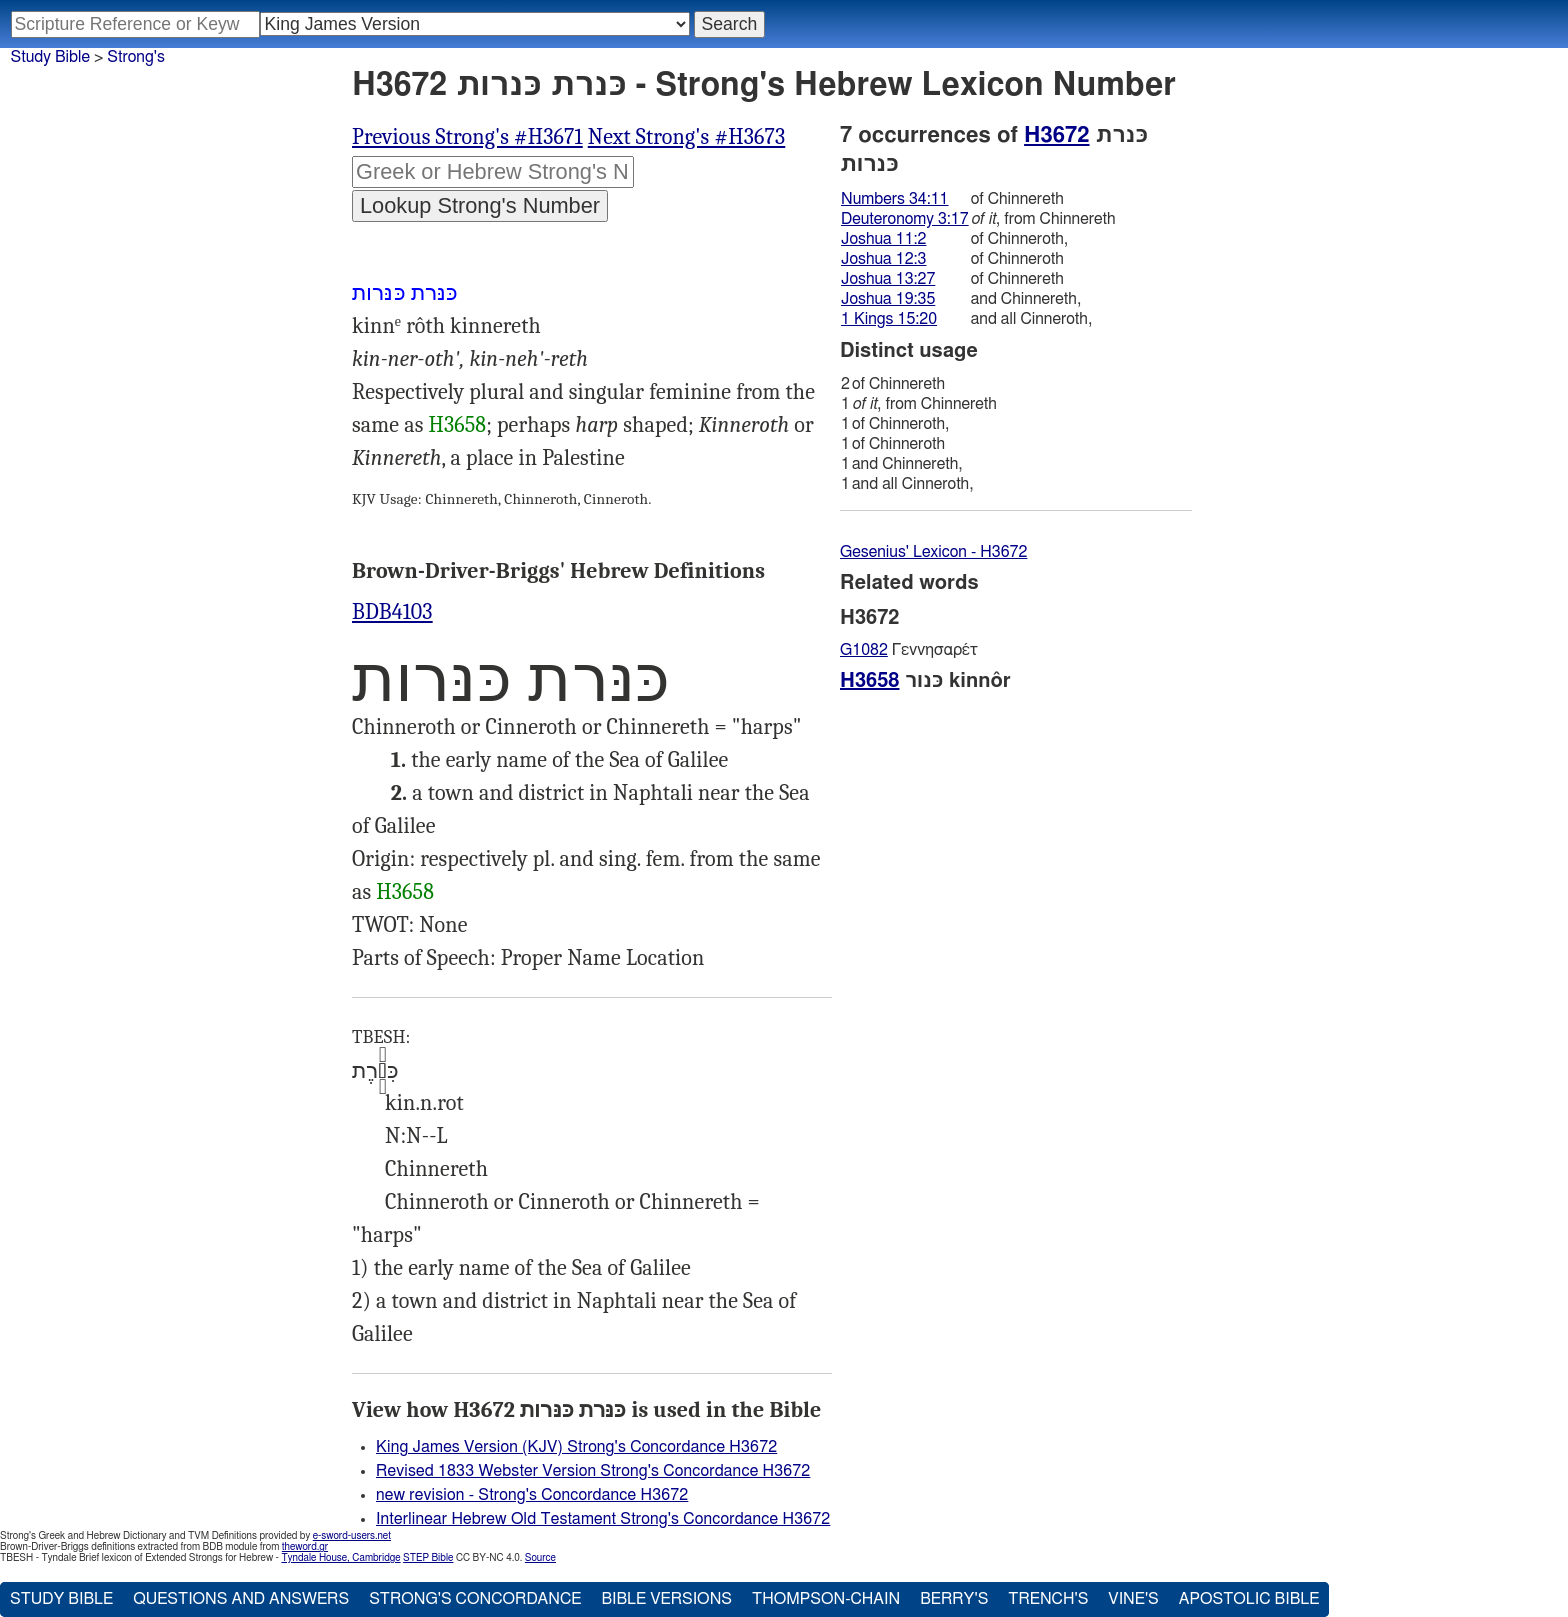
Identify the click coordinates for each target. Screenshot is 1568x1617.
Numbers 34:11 (895, 199)
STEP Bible (428, 1558)
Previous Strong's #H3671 (467, 137)
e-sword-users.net (352, 1536)
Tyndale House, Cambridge (340, 1558)
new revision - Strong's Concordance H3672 (532, 1495)
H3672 (1056, 135)
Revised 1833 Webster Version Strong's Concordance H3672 (593, 1471)
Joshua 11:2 (883, 239)
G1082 (864, 650)
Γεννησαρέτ (909, 650)
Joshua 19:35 (888, 299)
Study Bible (50, 57)
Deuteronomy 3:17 (905, 219)
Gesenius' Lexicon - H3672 (933, 552)
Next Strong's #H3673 (687, 137)
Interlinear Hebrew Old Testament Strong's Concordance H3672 (603, 1519)
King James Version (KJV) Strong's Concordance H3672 (576, 1447)
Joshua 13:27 (888, 279)
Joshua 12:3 (883, 259)
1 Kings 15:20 (889, 319)
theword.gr (305, 1547)
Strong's (136, 57)
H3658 (457, 425)
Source (540, 1558)
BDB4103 (392, 612)
